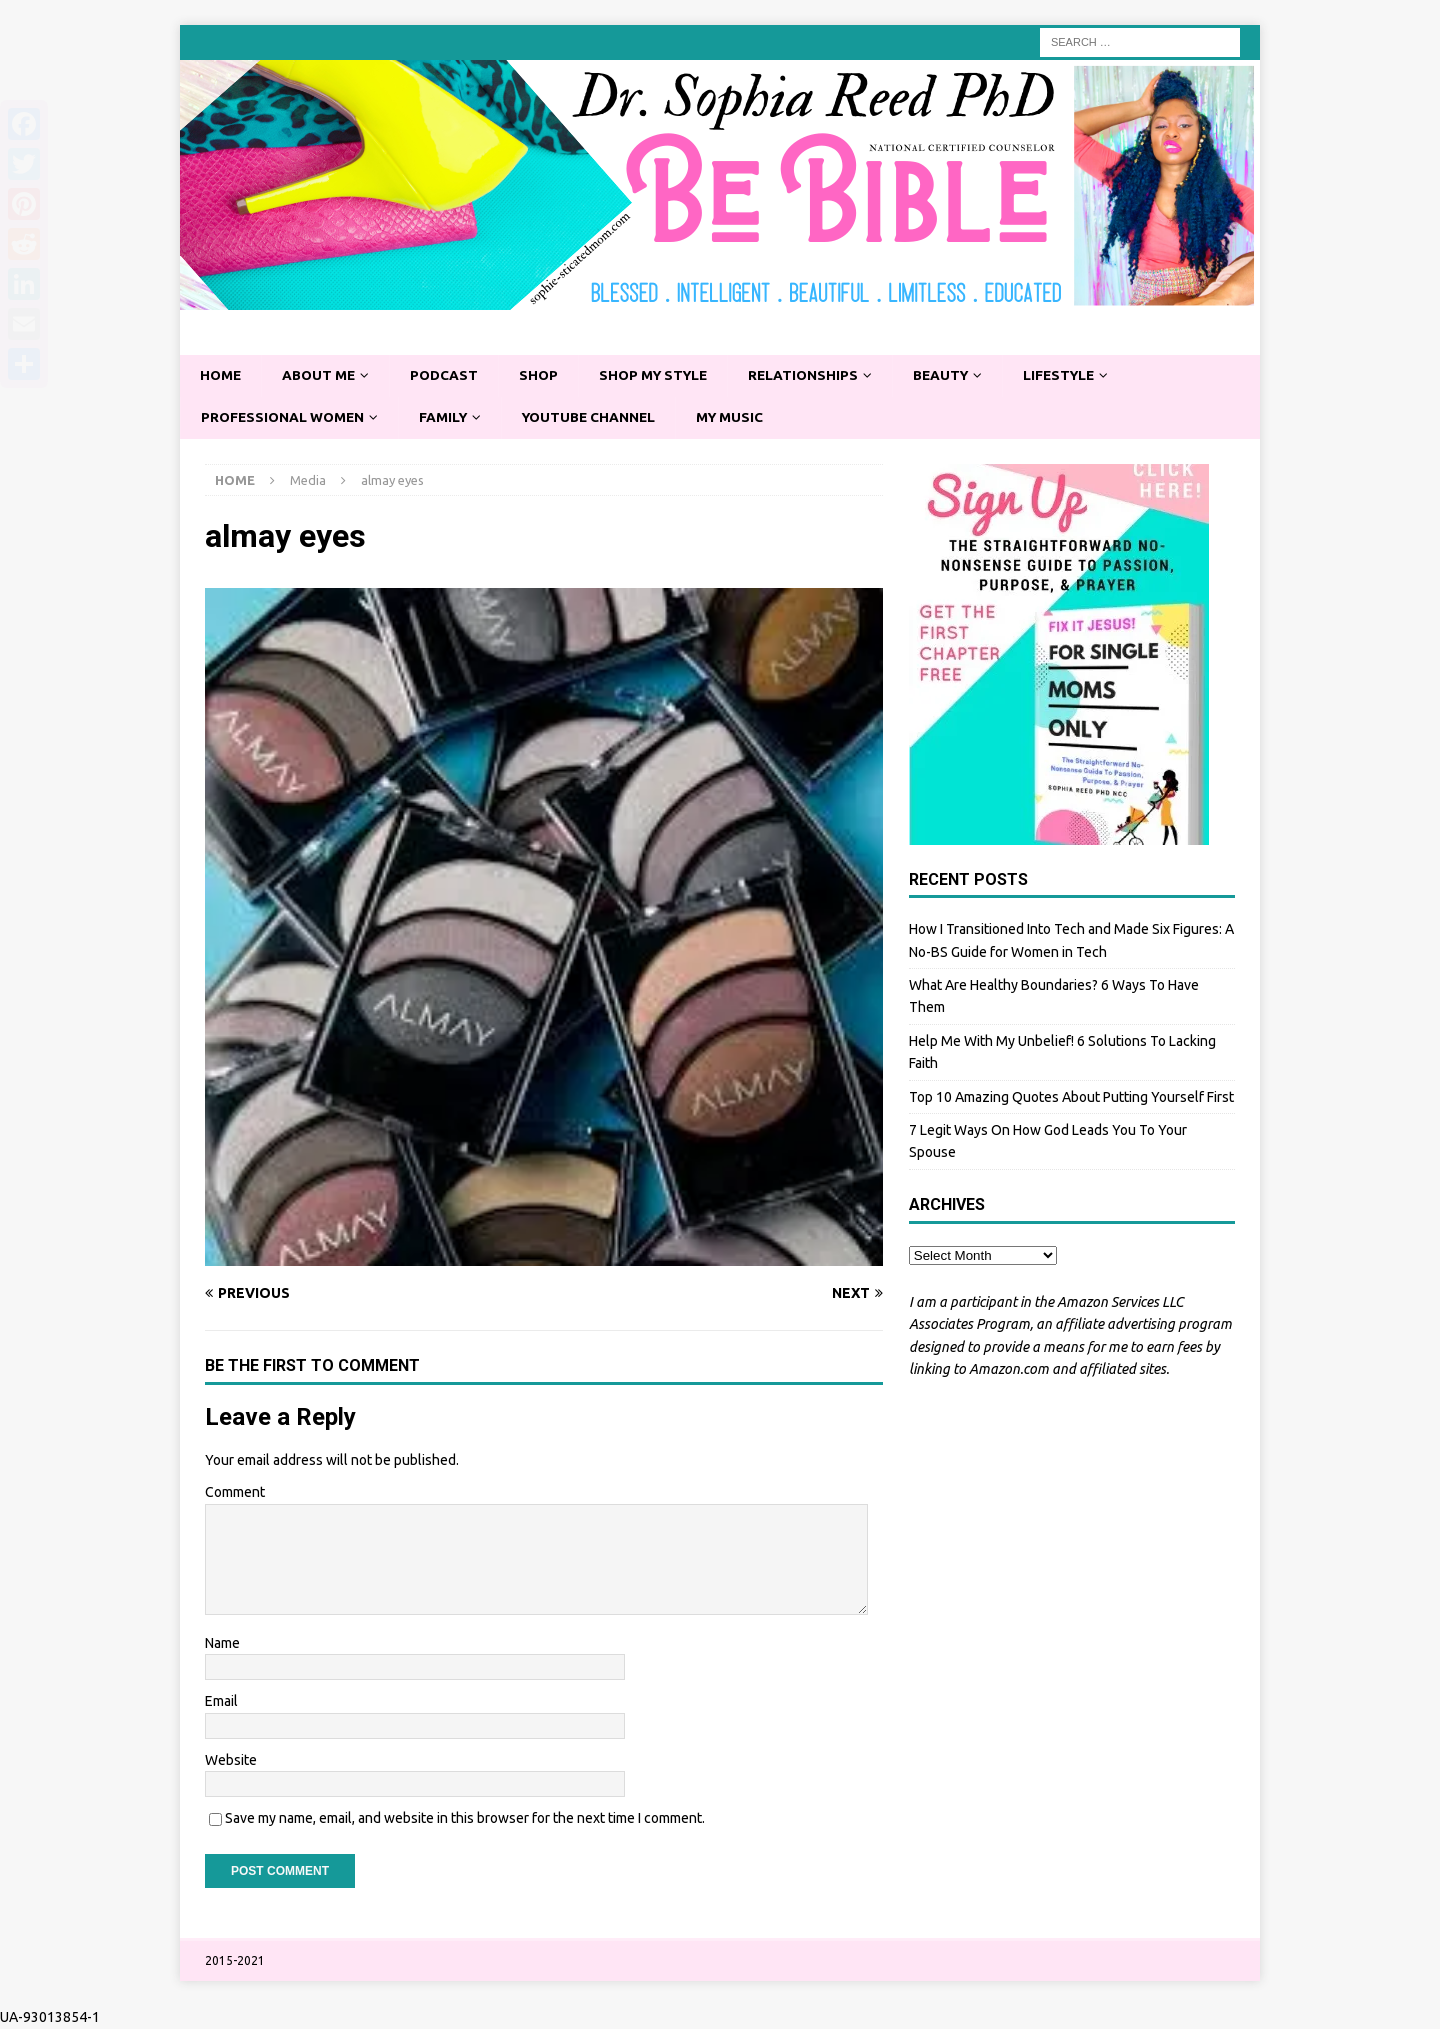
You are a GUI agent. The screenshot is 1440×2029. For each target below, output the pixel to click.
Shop (545, 376)
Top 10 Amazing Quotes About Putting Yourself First (1071, 1098)
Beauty (957, 376)
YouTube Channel (598, 418)
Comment (235, 1493)
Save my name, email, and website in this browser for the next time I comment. (465, 1819)
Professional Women (285, 418)
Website (231, 1761)
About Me (322, 376)
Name (222, 1644)
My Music (743, 418)
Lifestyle (1079, 376)
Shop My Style (663, 376)
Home (221, 376)
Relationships (817, 376)
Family (449, 418)
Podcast (449, 376)
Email (221, 1703)
